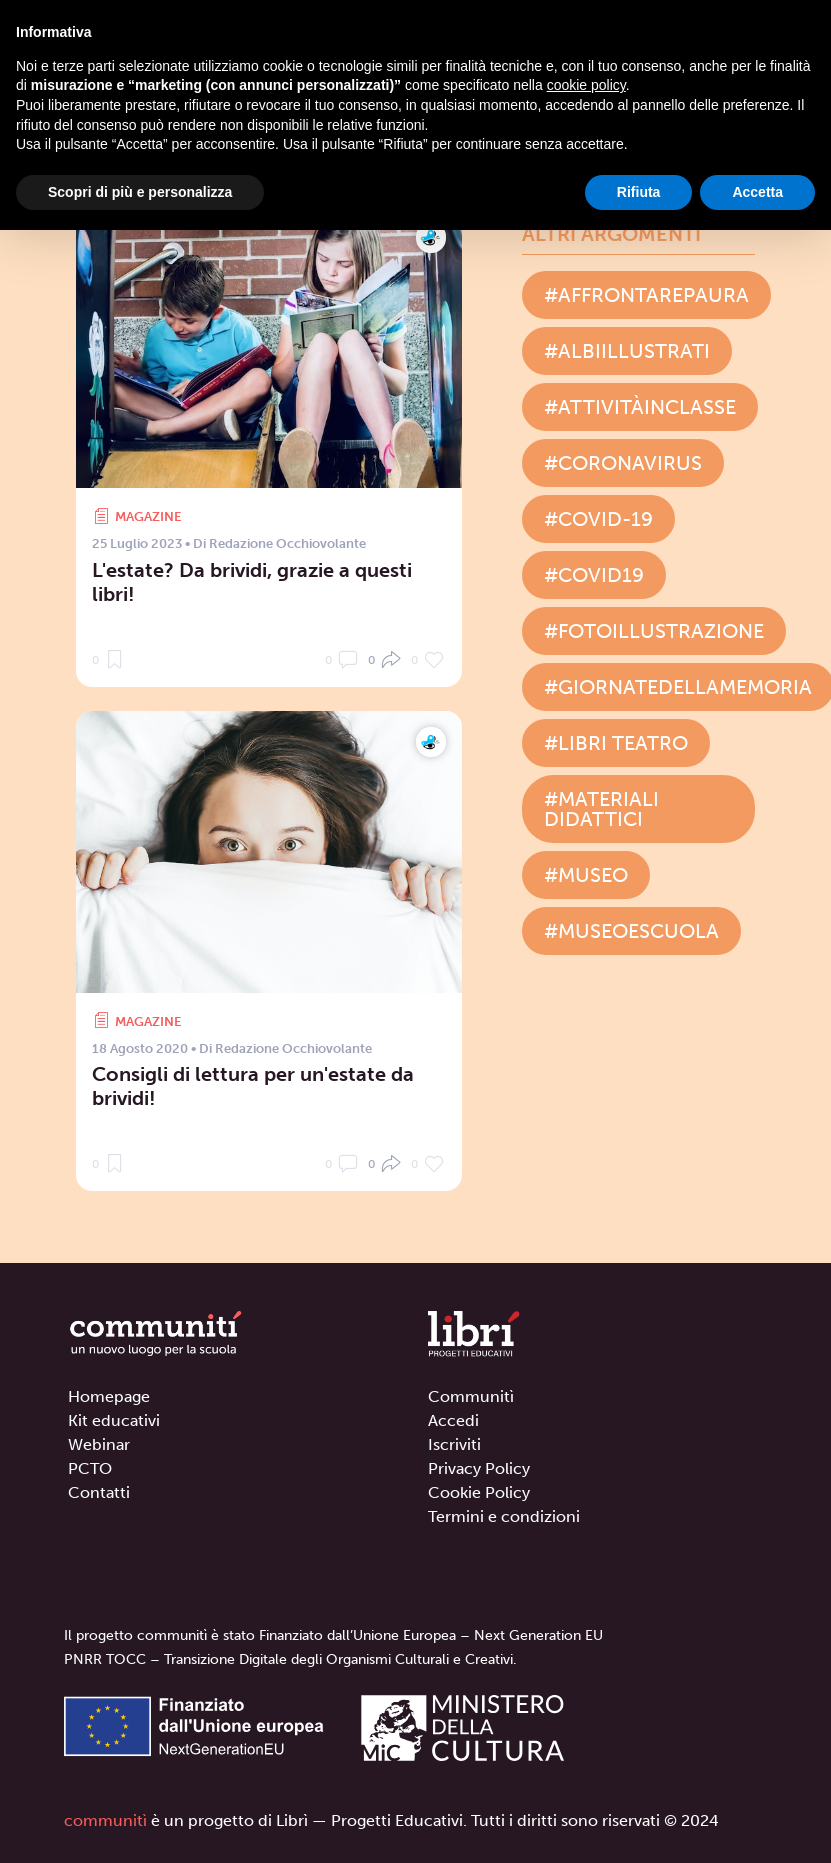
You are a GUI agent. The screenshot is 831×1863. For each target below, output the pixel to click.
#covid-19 (598, 519)
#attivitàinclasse (640, 407)
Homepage (109, 1396)
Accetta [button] (757, 192)
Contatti (99, 1492)
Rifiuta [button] (639, 192)
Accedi (453, 1420)
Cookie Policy (479, 1492)
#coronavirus (623, 463)
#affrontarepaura (646, 295)
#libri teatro (616, 743)
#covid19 (594, 575)
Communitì (471, 1396)
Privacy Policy (479, 1468)
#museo (586, 875)
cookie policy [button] (586, 85)
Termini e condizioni (504, 1516)
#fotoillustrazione (654, 631)
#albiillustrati (627, 351)
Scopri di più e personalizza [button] (140, 192)
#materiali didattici (601, 809)
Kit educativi (114, 1420)
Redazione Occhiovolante (287, 543)
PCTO (90, 1468)
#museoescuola (631, 931)
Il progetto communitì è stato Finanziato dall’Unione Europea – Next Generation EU (333, 1635)
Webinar (99, 1444)
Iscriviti (454, 1444)
